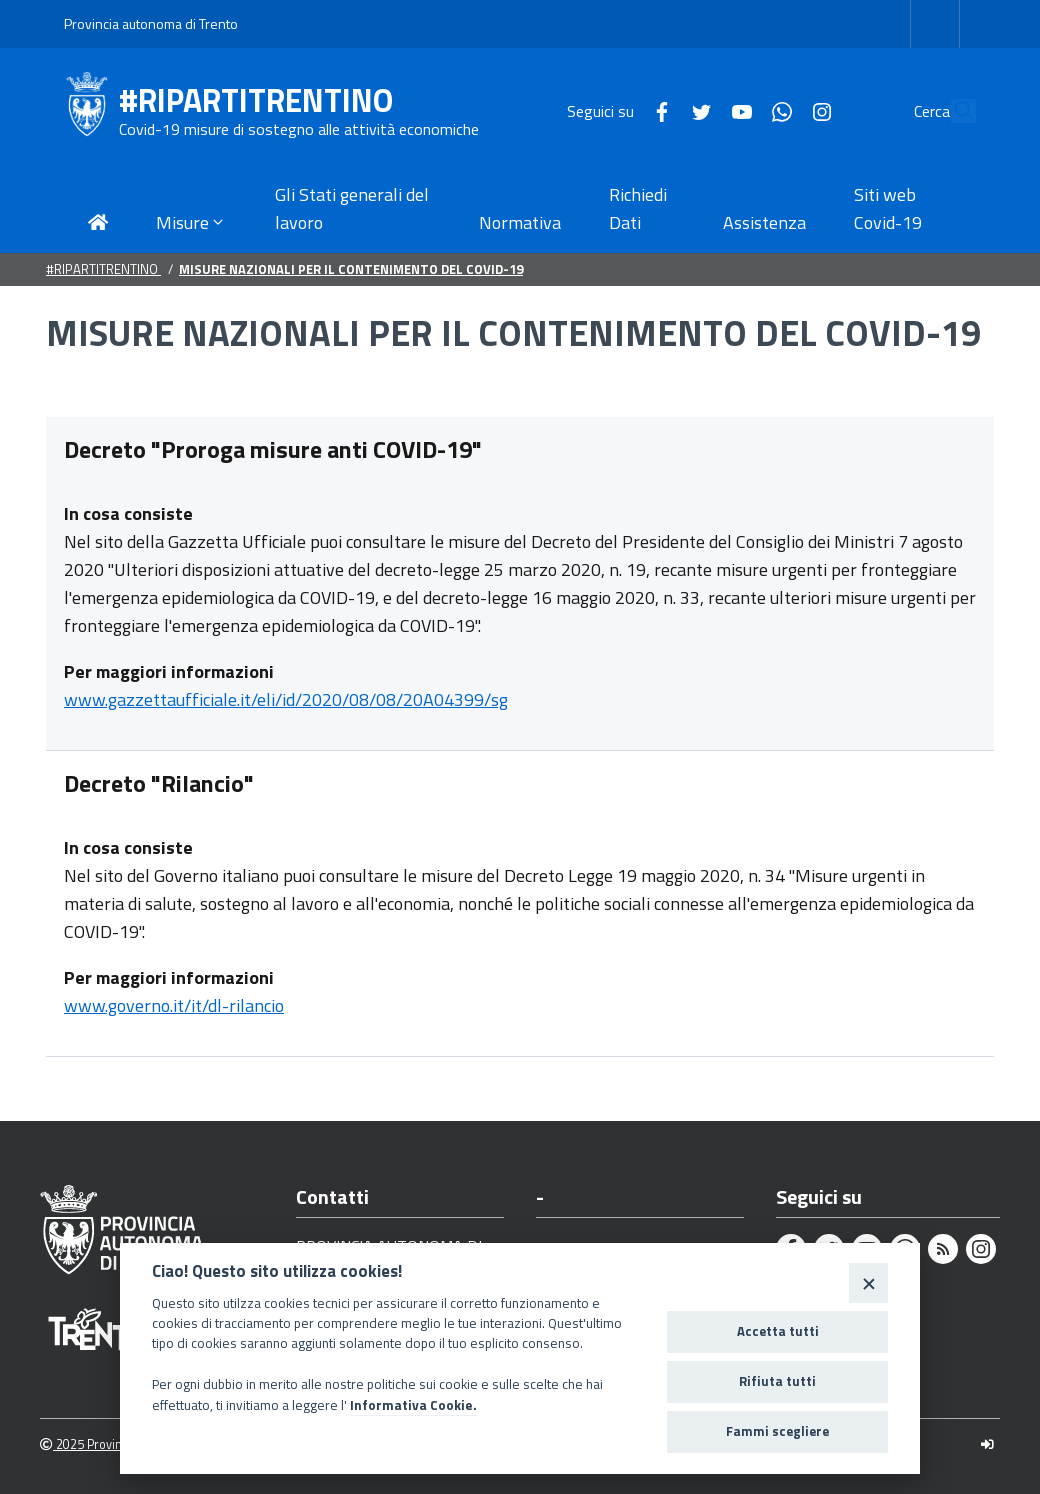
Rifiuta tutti (777, 1381)
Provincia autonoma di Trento (151, 23)
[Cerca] (952, 111)
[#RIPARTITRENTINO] (91, 111)
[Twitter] (656, 110)
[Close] (868, 1282)
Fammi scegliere (777, 1431)
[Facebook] (616, 110)
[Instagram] (776, 110)
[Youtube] (696, 110)
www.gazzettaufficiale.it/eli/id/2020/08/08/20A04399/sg (286, 699)
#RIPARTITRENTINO (256, 100)
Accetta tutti (778, 1331)
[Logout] (987, 1444)
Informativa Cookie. (413, 1405)
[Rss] (943, 1249)
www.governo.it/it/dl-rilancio (174, 1005)
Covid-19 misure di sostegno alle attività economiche (299, 129)
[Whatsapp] (736, 110)
